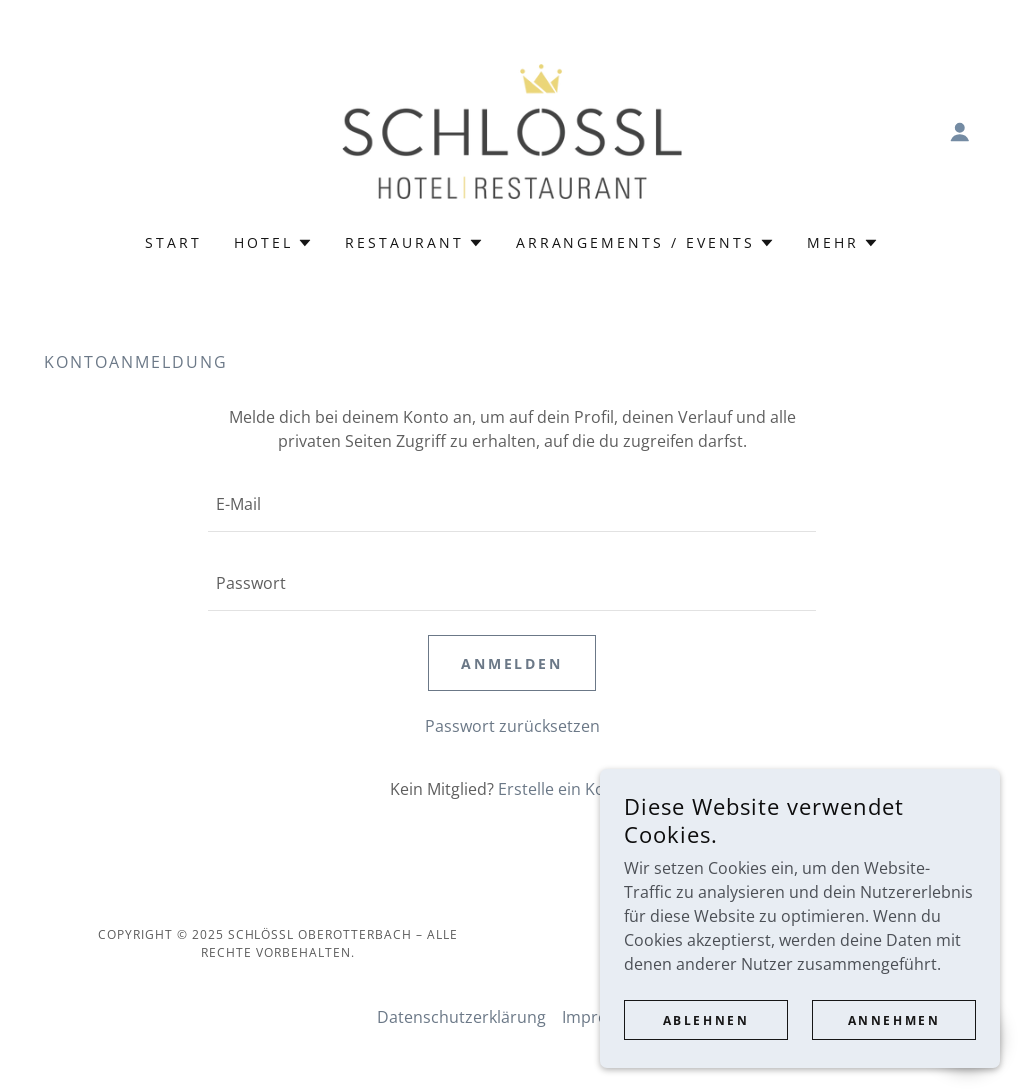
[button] (960, 132)
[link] (512, 130)
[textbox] (512, 504)
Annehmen (894, 1047)
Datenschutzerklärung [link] (461, 1017)
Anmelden (512, 663)
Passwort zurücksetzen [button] (512, 726)
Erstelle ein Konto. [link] (566, 789)
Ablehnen (706, 1047)
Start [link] (173, 242)
